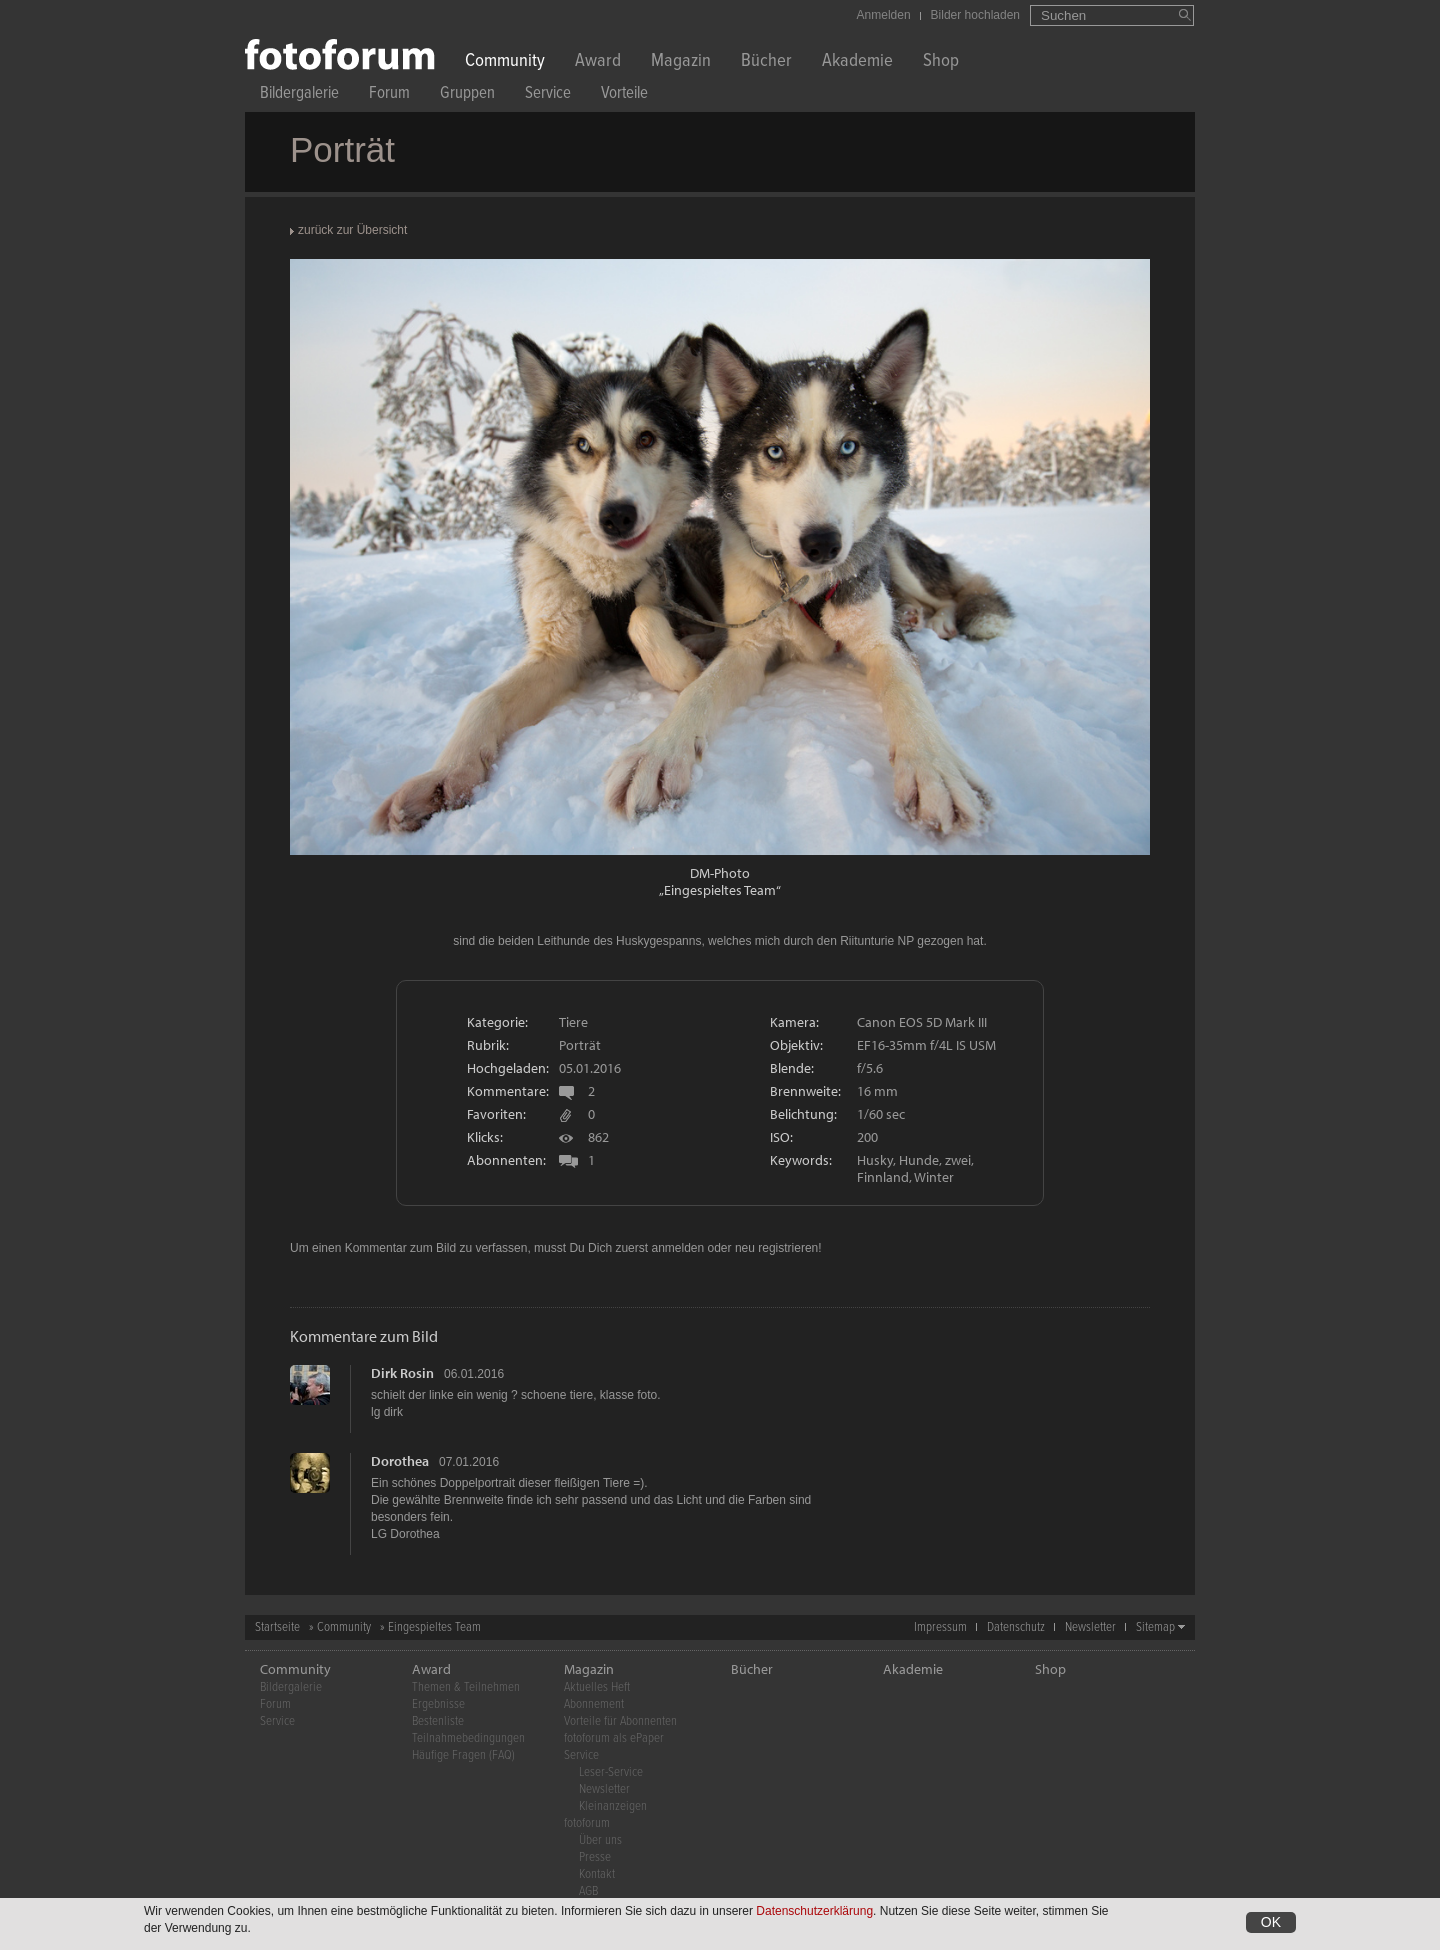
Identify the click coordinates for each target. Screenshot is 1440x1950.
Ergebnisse (438, 1704)
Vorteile (624, 95)
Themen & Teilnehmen (466, 1687)
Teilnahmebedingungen (468, 1738)
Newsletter (1090, 1627)
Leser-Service (611, 1772)
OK (1271, 1924)
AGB (588, 1891)
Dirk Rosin (402, 1373)
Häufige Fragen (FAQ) (463, 1755)
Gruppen (467, 95)
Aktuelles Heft (597, 1687)
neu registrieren (776, 1248)
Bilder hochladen (975, 15)
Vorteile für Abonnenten (620, 1721)
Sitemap (1155, 1627)
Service (548, 95)
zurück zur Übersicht (352, 230)
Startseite (277, 1627)
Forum (389, 95)
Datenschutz (1016, 1627)
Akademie (857, 62)
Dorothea (400, 1461)
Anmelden (884, 15)
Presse (595, 1857)
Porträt (580, 1045)
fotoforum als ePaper (614, 1738)
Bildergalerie (299, 95)
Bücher (766, 62)
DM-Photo (720, 873)
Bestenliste (438, 1721)
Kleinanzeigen (613, 1806)
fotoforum (587, 1823)
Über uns (600, 1840)
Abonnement (594, 1704)
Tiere (573, 1022)
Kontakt (597, 1874)
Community (505, 62)
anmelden (677, 1248)
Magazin (681, 62)
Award (598, 62)
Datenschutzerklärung (814, 1913)
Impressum (940, 1627)
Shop (941, 62)
